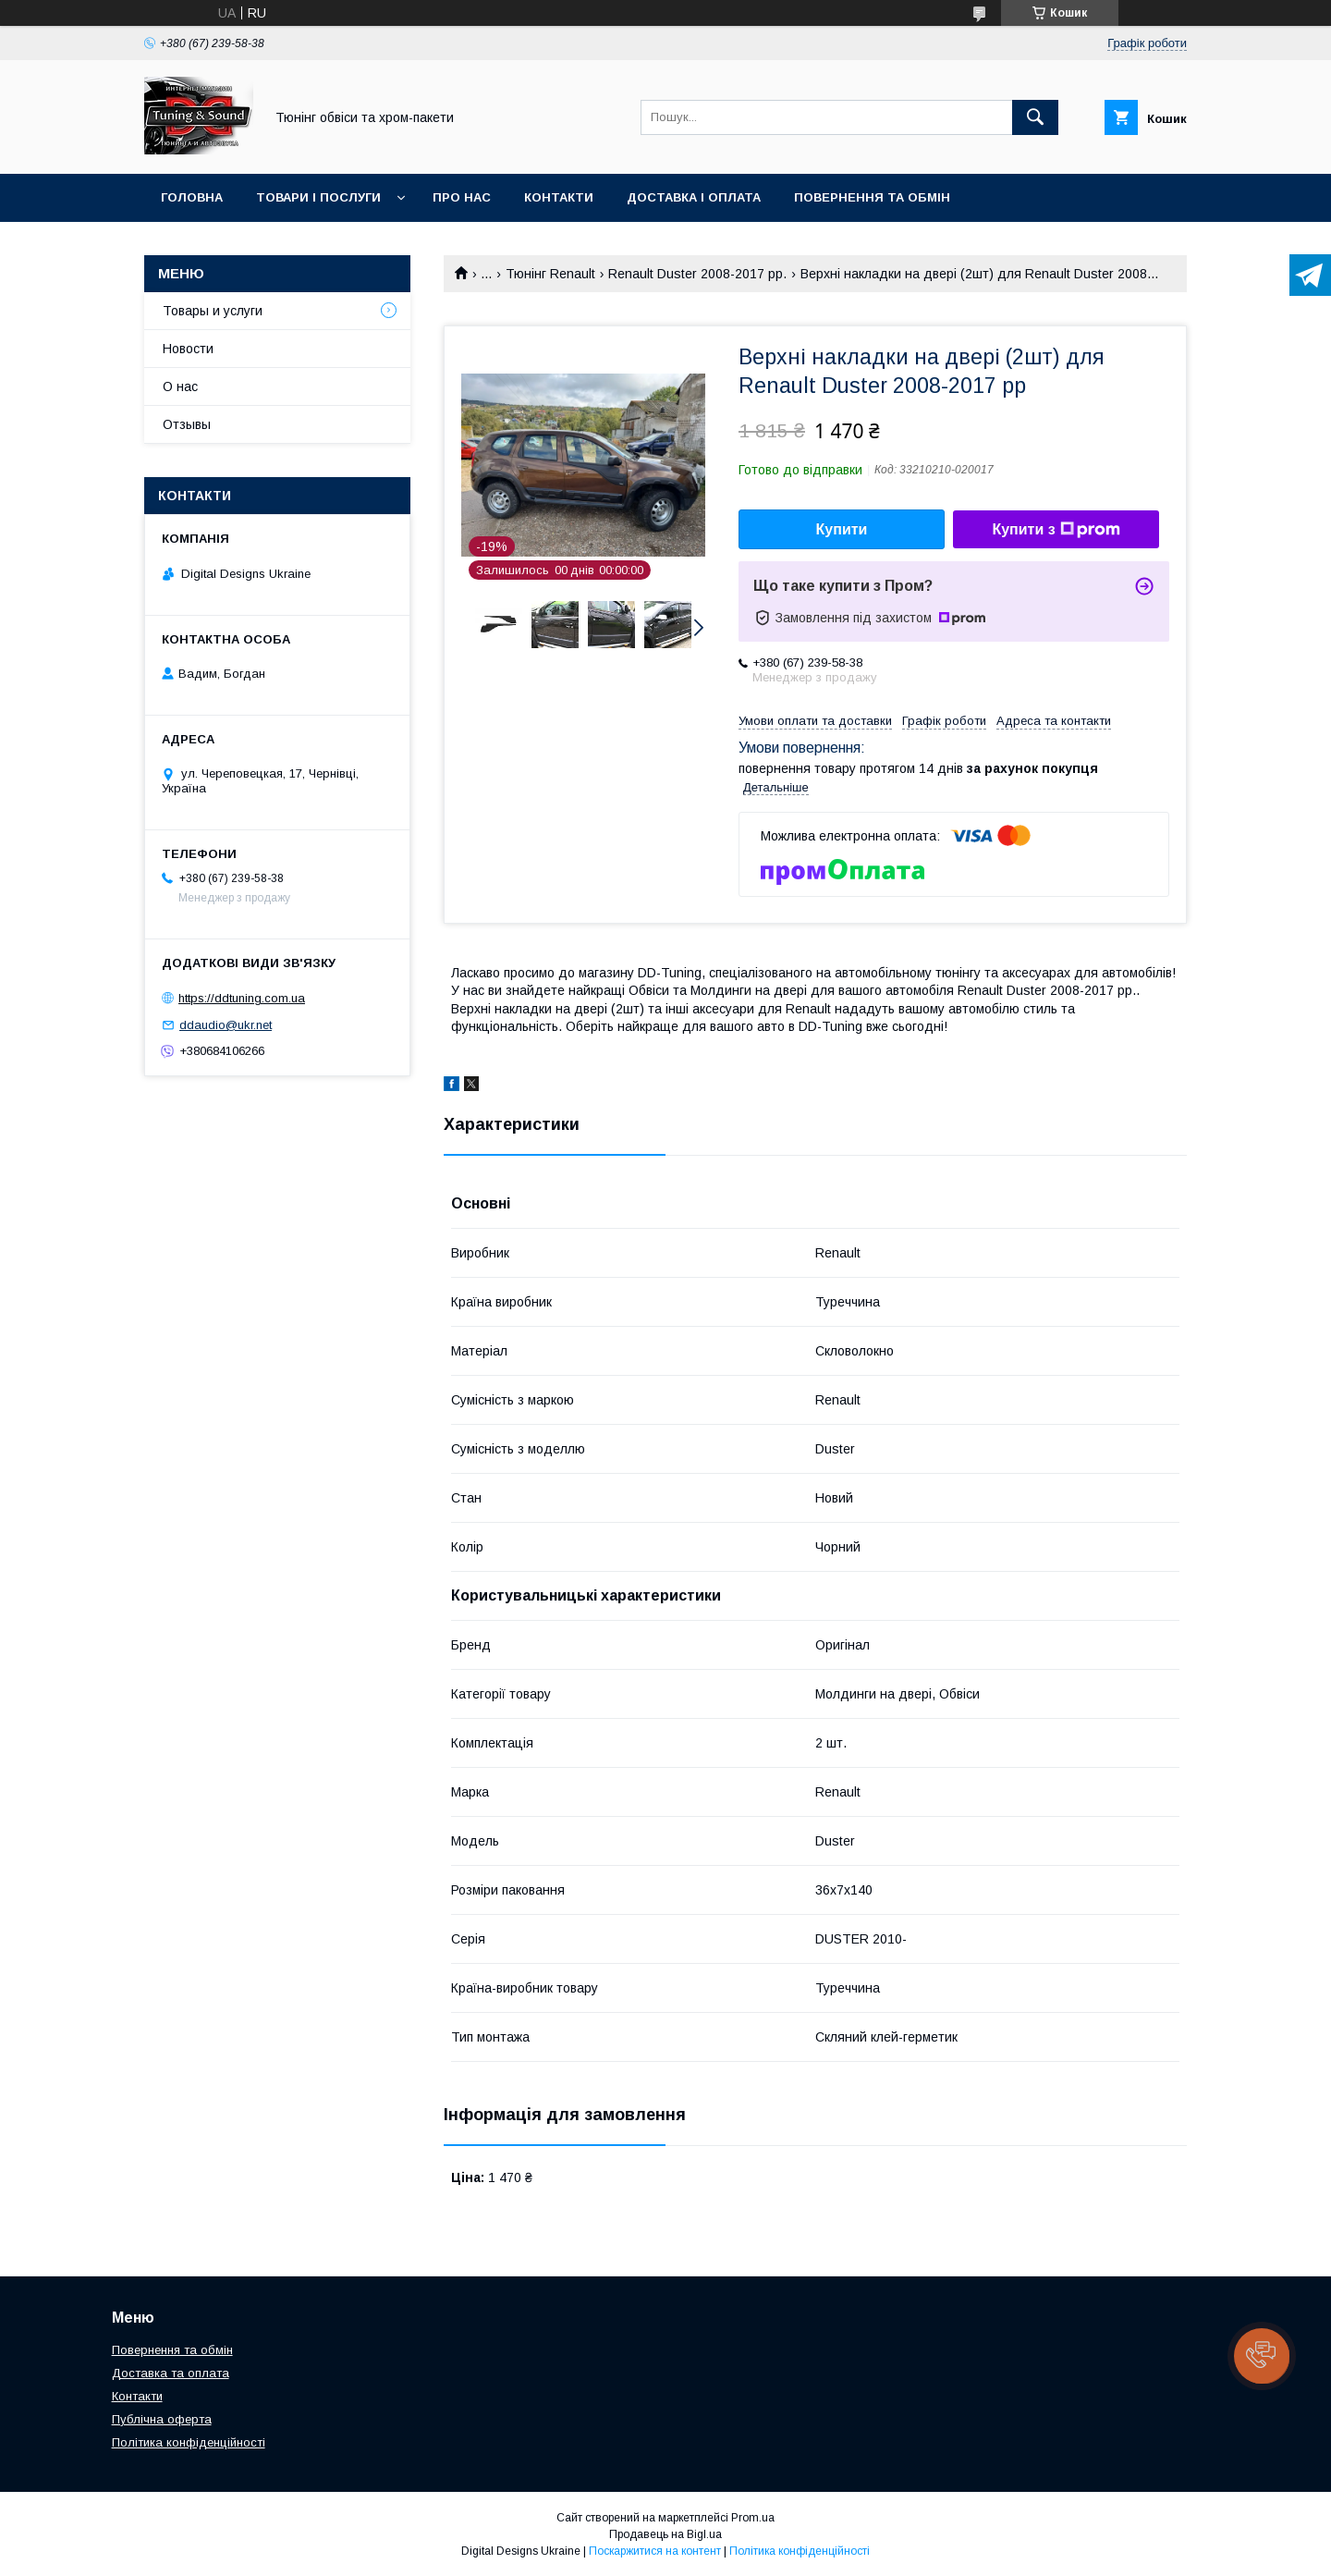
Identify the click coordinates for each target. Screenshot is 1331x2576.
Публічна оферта (162, 2419)
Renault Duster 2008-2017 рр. (697, 273)
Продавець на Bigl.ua (665, 2534)
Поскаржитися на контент (655, 2551)
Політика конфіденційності (188, 2442)
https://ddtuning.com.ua (241, 998)
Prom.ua (753, 2517)
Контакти (558, 197)
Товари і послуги (318, 197)
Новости (188, 348)
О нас (180, 386)
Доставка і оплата (694, 197)
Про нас (462, 197)
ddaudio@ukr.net (225, 1025)
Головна (192, 197)
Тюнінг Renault (550, 273)
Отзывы (187, 424)
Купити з (1055, 529)
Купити (842, 529)
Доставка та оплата (170, 2373)
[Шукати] (1035, 117)
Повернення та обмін (872, 197)
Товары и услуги (213, 310)
